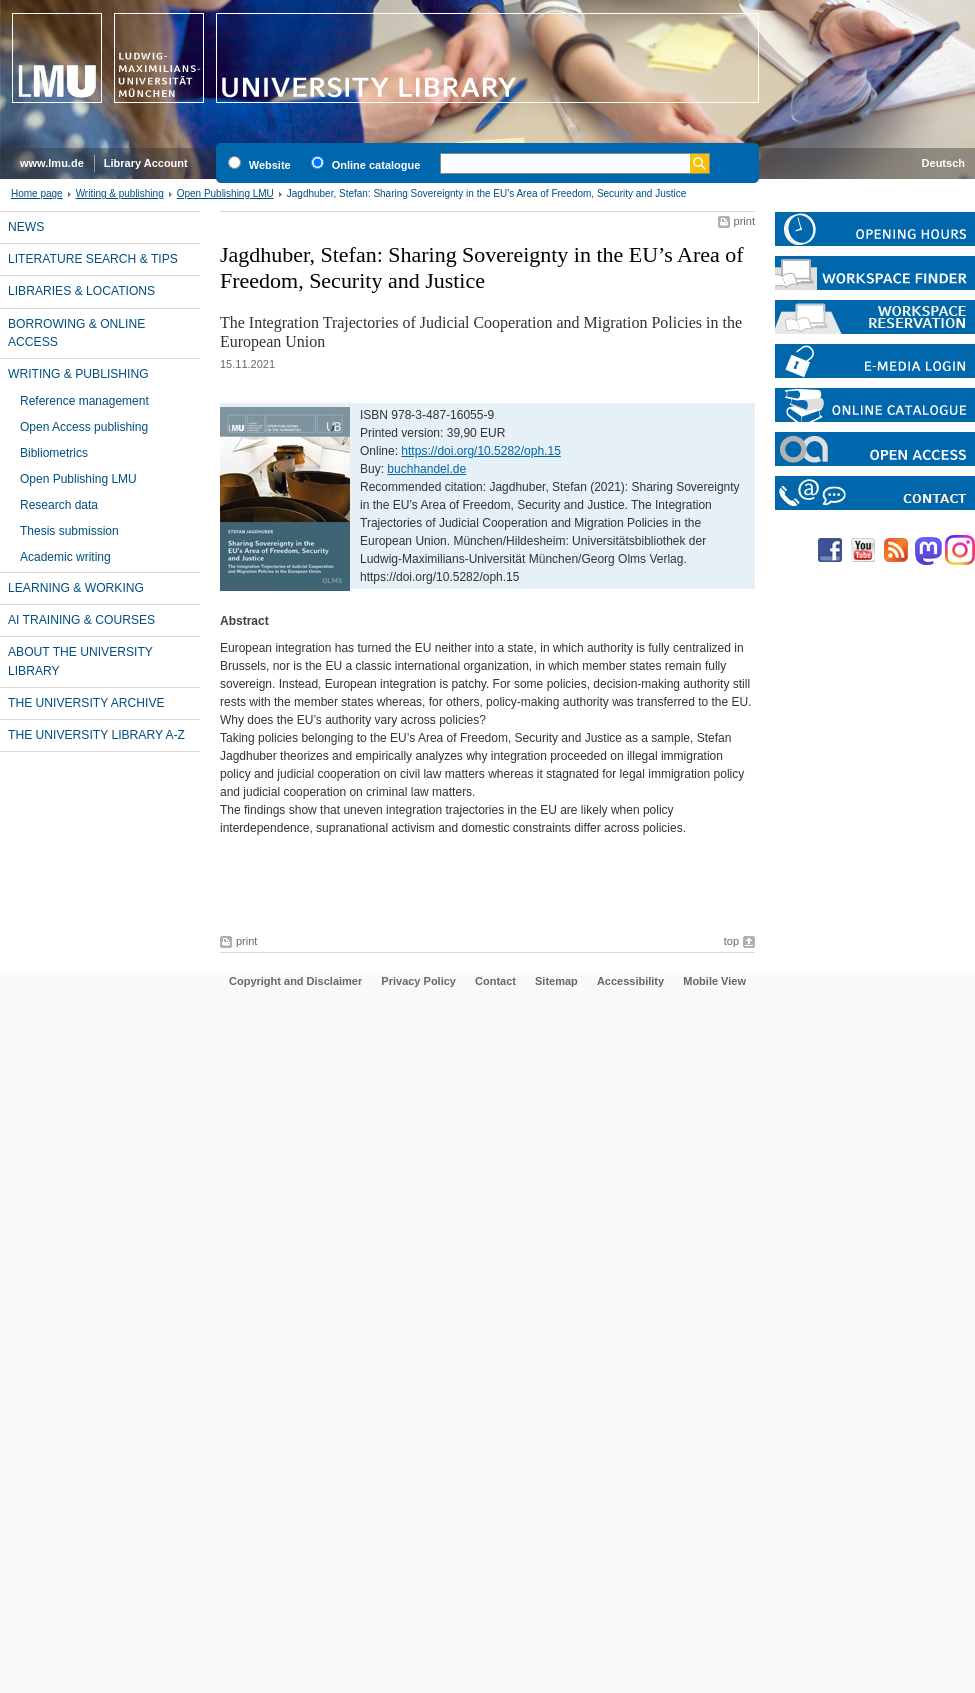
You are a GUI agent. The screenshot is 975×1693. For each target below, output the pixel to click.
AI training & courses (81, 620)
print (744, 221)
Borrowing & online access (76, 333)
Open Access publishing (84, 427)
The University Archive (86, 703)
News (26, 227)
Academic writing (65, 557)
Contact (495, 981)
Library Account (146, 163)
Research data (59, 505)
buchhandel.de (426, 469)
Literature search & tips (93, 259)
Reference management (84, 401)
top (731, 941)
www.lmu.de (52, 163)
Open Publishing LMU (225, 193)
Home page (37, 193)
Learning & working (76, 588)
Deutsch (943, 163)
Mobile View (714, 981)
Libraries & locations (81, 291)
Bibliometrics (54, 453)
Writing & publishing (120, 193)
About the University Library (80, 661)
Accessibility (630, 981)
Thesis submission (69, 531)
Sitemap (556, 981)
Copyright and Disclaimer (295, 981)
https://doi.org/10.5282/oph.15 (480, 451)
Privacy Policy (418, 981)
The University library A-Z (96, 735)
